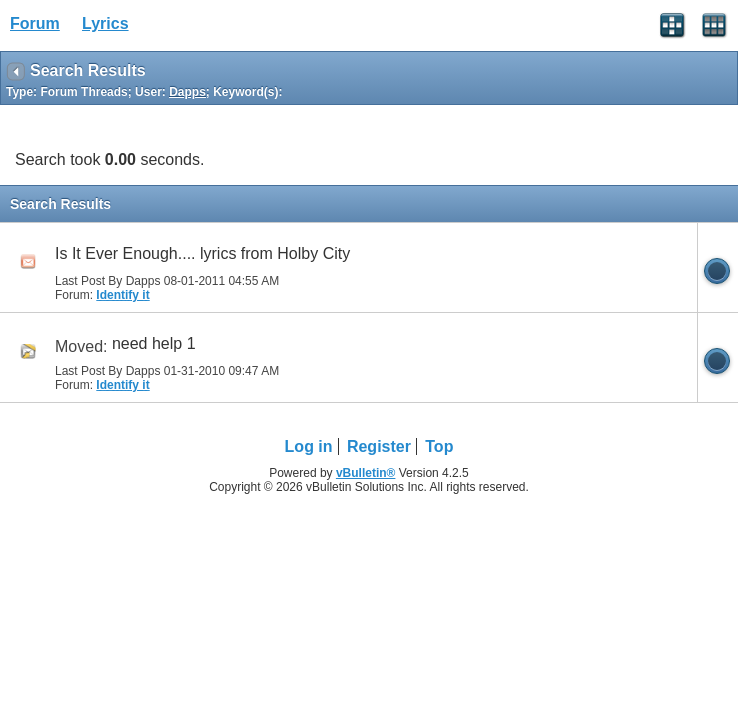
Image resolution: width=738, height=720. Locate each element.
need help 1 (154, 343)
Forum (35, 23)
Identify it (122, 295)
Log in (309, 446)
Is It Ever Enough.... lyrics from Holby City (202, 253)
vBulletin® (366, 473)
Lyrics (105, 23)
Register (379, 446)
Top (439, 446)
